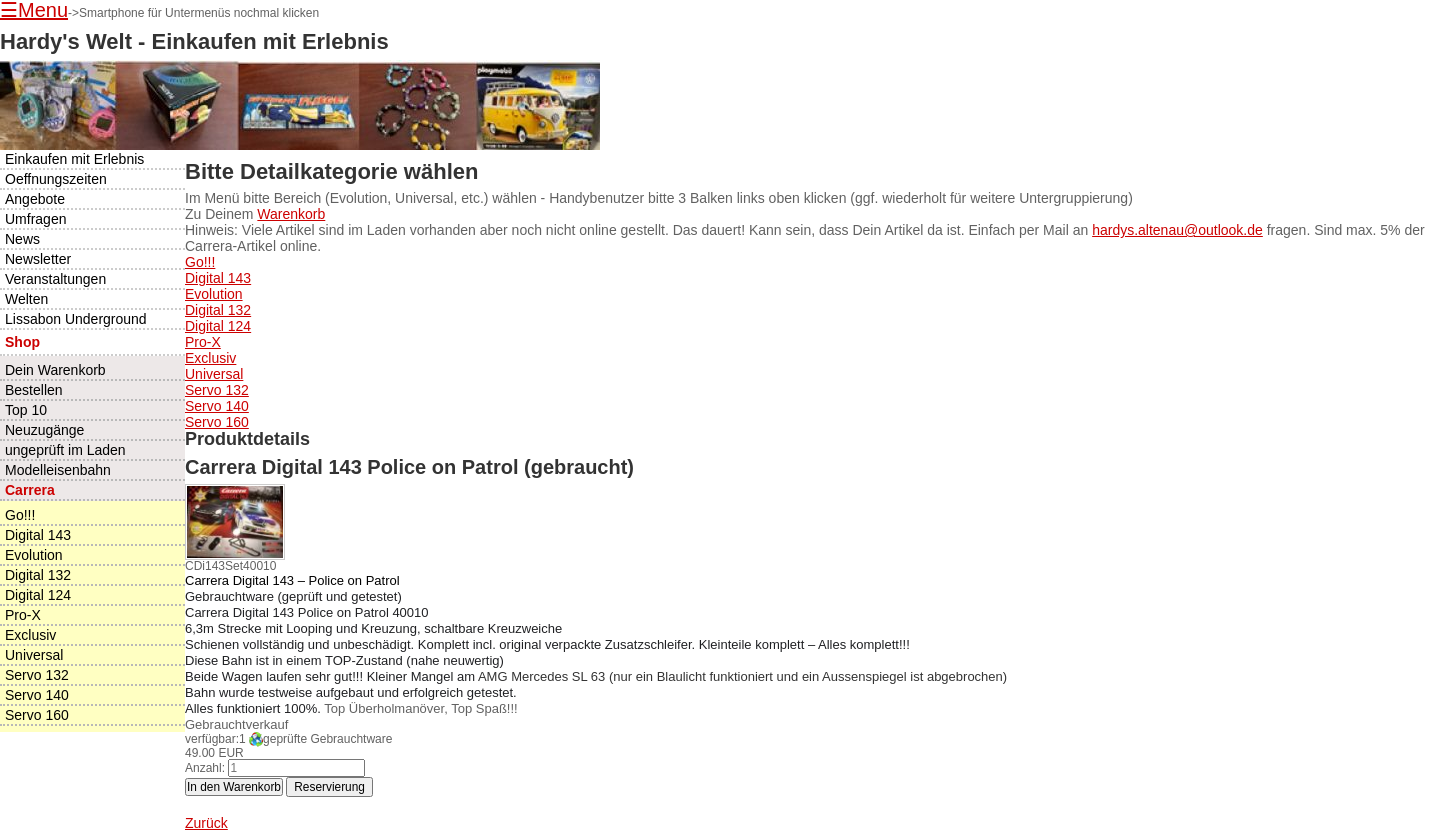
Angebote (35, 199)
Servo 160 (217, 422)
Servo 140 (217, 406)
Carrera (30, 490)
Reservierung (329, 787)
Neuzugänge (44, 430)
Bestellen (34, 390)
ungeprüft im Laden (65, 450)
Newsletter (38, 259)
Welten (26, 299)
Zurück (206, 823)
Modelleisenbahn (58, 470)
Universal (214, 374)
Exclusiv (210, 358)
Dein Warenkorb (55, 370)
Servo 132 (217, 390)
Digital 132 (218, 310)
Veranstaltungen (55, 279)
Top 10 (26, 410)
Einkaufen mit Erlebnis (74, 159)
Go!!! (200, 262)
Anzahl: (205, 768)
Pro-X (203, 342)
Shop (22, 342)
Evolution (214, 294)
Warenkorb (291, 214)
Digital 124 (218, 326)
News (22, 239)
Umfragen (35, 219)
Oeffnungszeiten (56, 179)
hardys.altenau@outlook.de (1177, 230)
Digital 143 (218, 278)
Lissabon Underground (76, 319)
